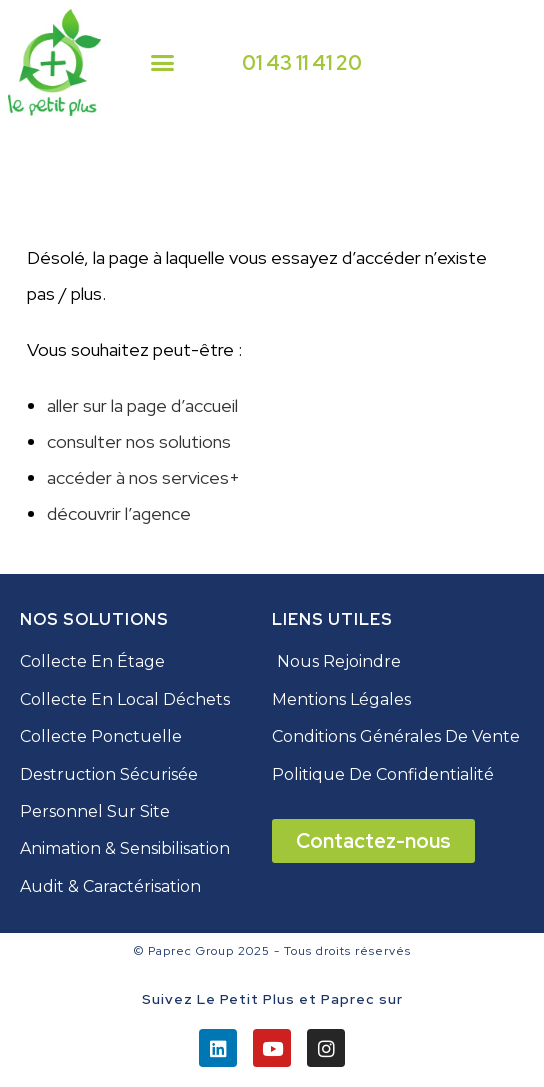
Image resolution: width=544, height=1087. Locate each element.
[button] (163, 63)
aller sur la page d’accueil (142, 405)
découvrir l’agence (119, 513)
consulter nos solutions (139, 441)
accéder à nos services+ (143, 477)
